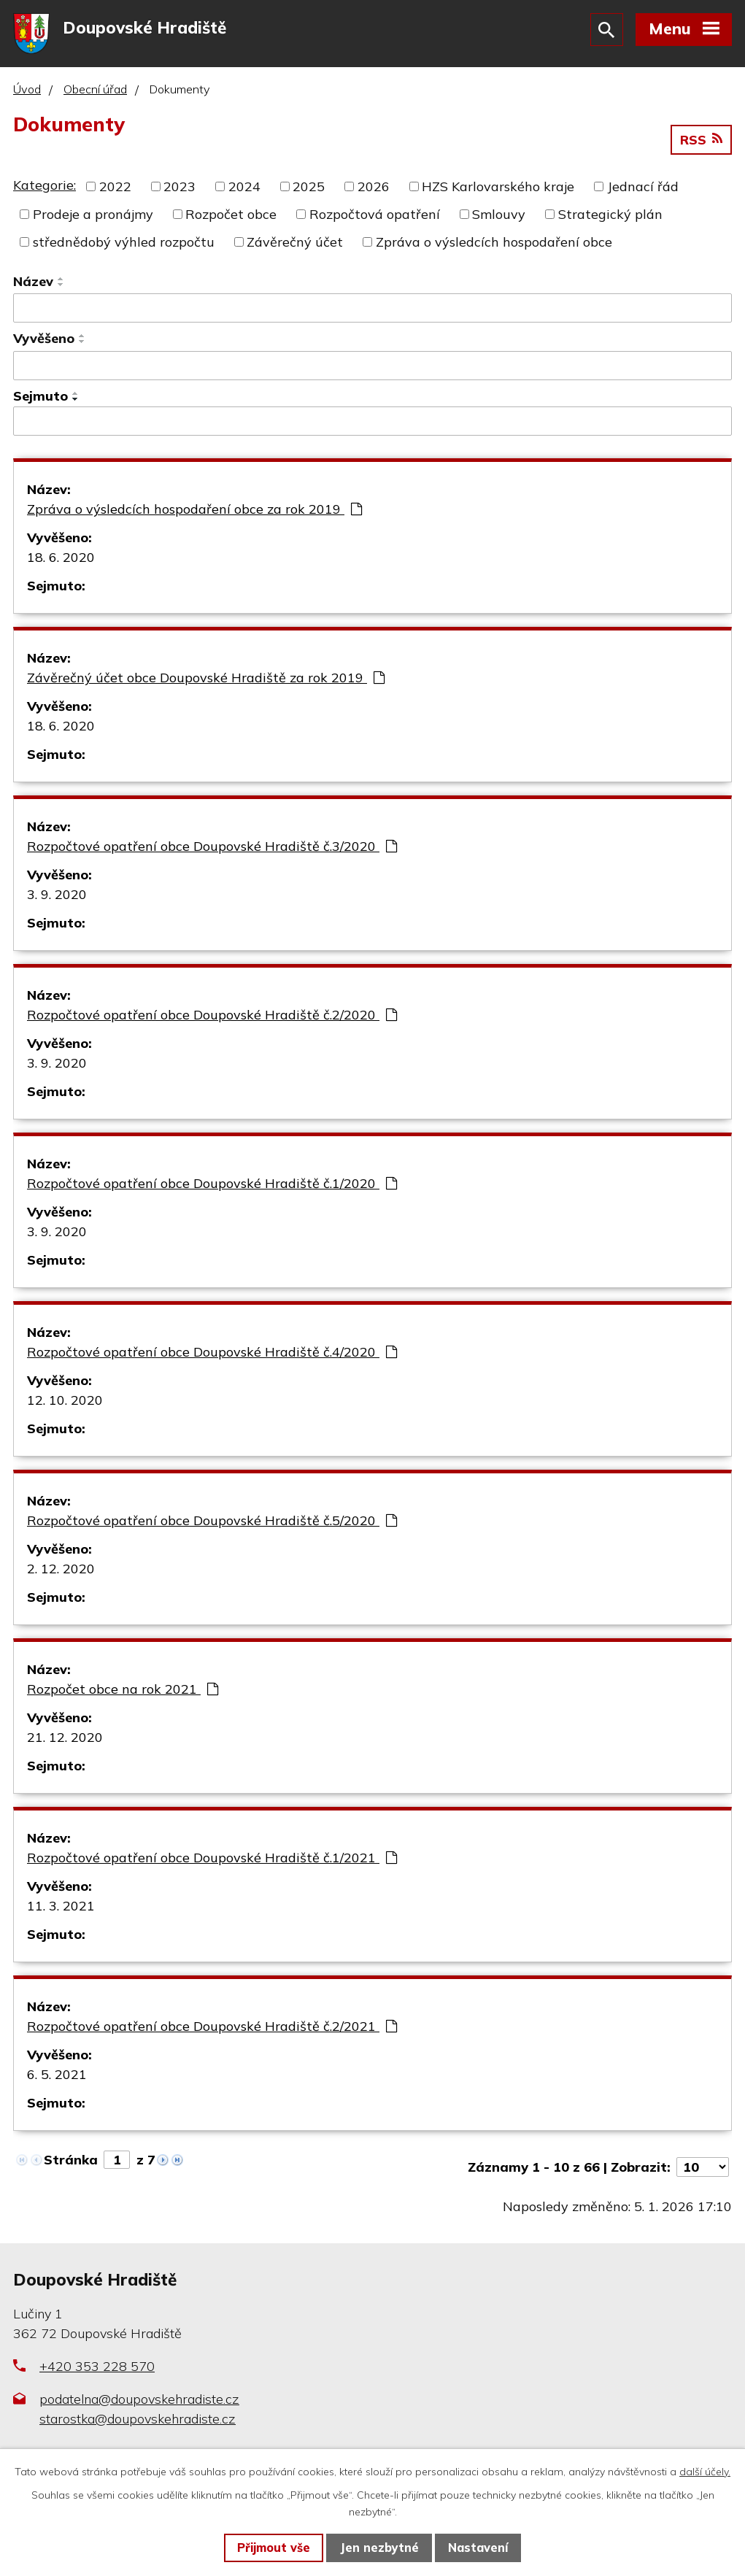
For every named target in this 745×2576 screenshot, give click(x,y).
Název (33, 285)
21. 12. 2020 (65, 1742)
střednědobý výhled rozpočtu (124, 246)
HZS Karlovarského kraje (498, 190)
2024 (244, 190)
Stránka (71, 2164)
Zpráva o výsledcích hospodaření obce (494, 246)
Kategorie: (44, 189)
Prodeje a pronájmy (93, 218)
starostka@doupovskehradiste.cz (137, 2423)
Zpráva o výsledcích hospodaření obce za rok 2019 (194, 514)
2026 (374, 190)
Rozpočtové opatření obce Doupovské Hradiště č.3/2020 (212, 851)
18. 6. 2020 (61, 562)
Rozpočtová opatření (374, 218)
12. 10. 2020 (65, 1405)
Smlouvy (498, 218)
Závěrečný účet (295, 246)
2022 (115, 190)
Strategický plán (610, 218)
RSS (700, 144)
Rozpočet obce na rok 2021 (122, 1694)
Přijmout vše (273, 2547)
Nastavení (478, 2547)
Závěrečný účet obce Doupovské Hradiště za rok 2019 (206, 682)
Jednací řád (643, 190)
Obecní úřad (95, 92)
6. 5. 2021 (57, 2079)
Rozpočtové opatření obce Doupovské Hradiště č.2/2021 (212, 2031)
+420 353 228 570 (97, 2370)
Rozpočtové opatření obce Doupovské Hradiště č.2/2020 (212, 1019)
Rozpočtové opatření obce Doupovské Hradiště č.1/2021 (212, 1862)
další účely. (704, 2471)
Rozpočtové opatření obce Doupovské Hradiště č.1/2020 (212, 1188)
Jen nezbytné (379, 2547)
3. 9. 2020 (57, 899)
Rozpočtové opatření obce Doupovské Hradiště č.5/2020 (212, 1525)
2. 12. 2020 (61, 1573)
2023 (179, 190)
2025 (309, 190)
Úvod (27, 92)
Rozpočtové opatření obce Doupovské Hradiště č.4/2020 (212, 1357)
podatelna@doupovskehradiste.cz (139, 2403)
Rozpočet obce (231, 218)
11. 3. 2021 (61, 1910)
